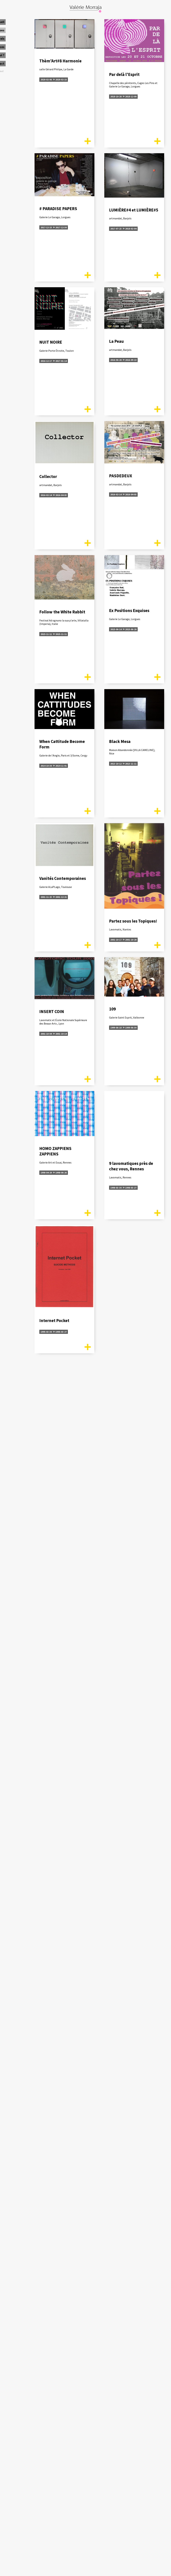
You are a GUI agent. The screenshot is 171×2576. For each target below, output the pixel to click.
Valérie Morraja (86, 6)
